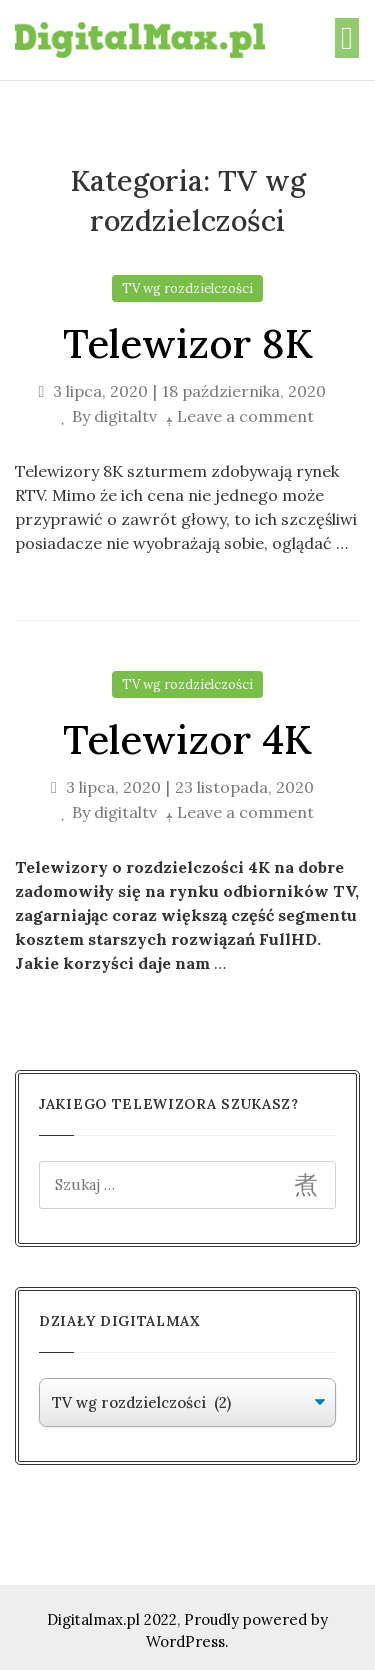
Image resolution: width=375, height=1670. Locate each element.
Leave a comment (245, 416)
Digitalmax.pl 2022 (112, 1619)
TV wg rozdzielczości (187, 288)
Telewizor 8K (188, 343)
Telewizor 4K (187, 739)
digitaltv (125, 416)
